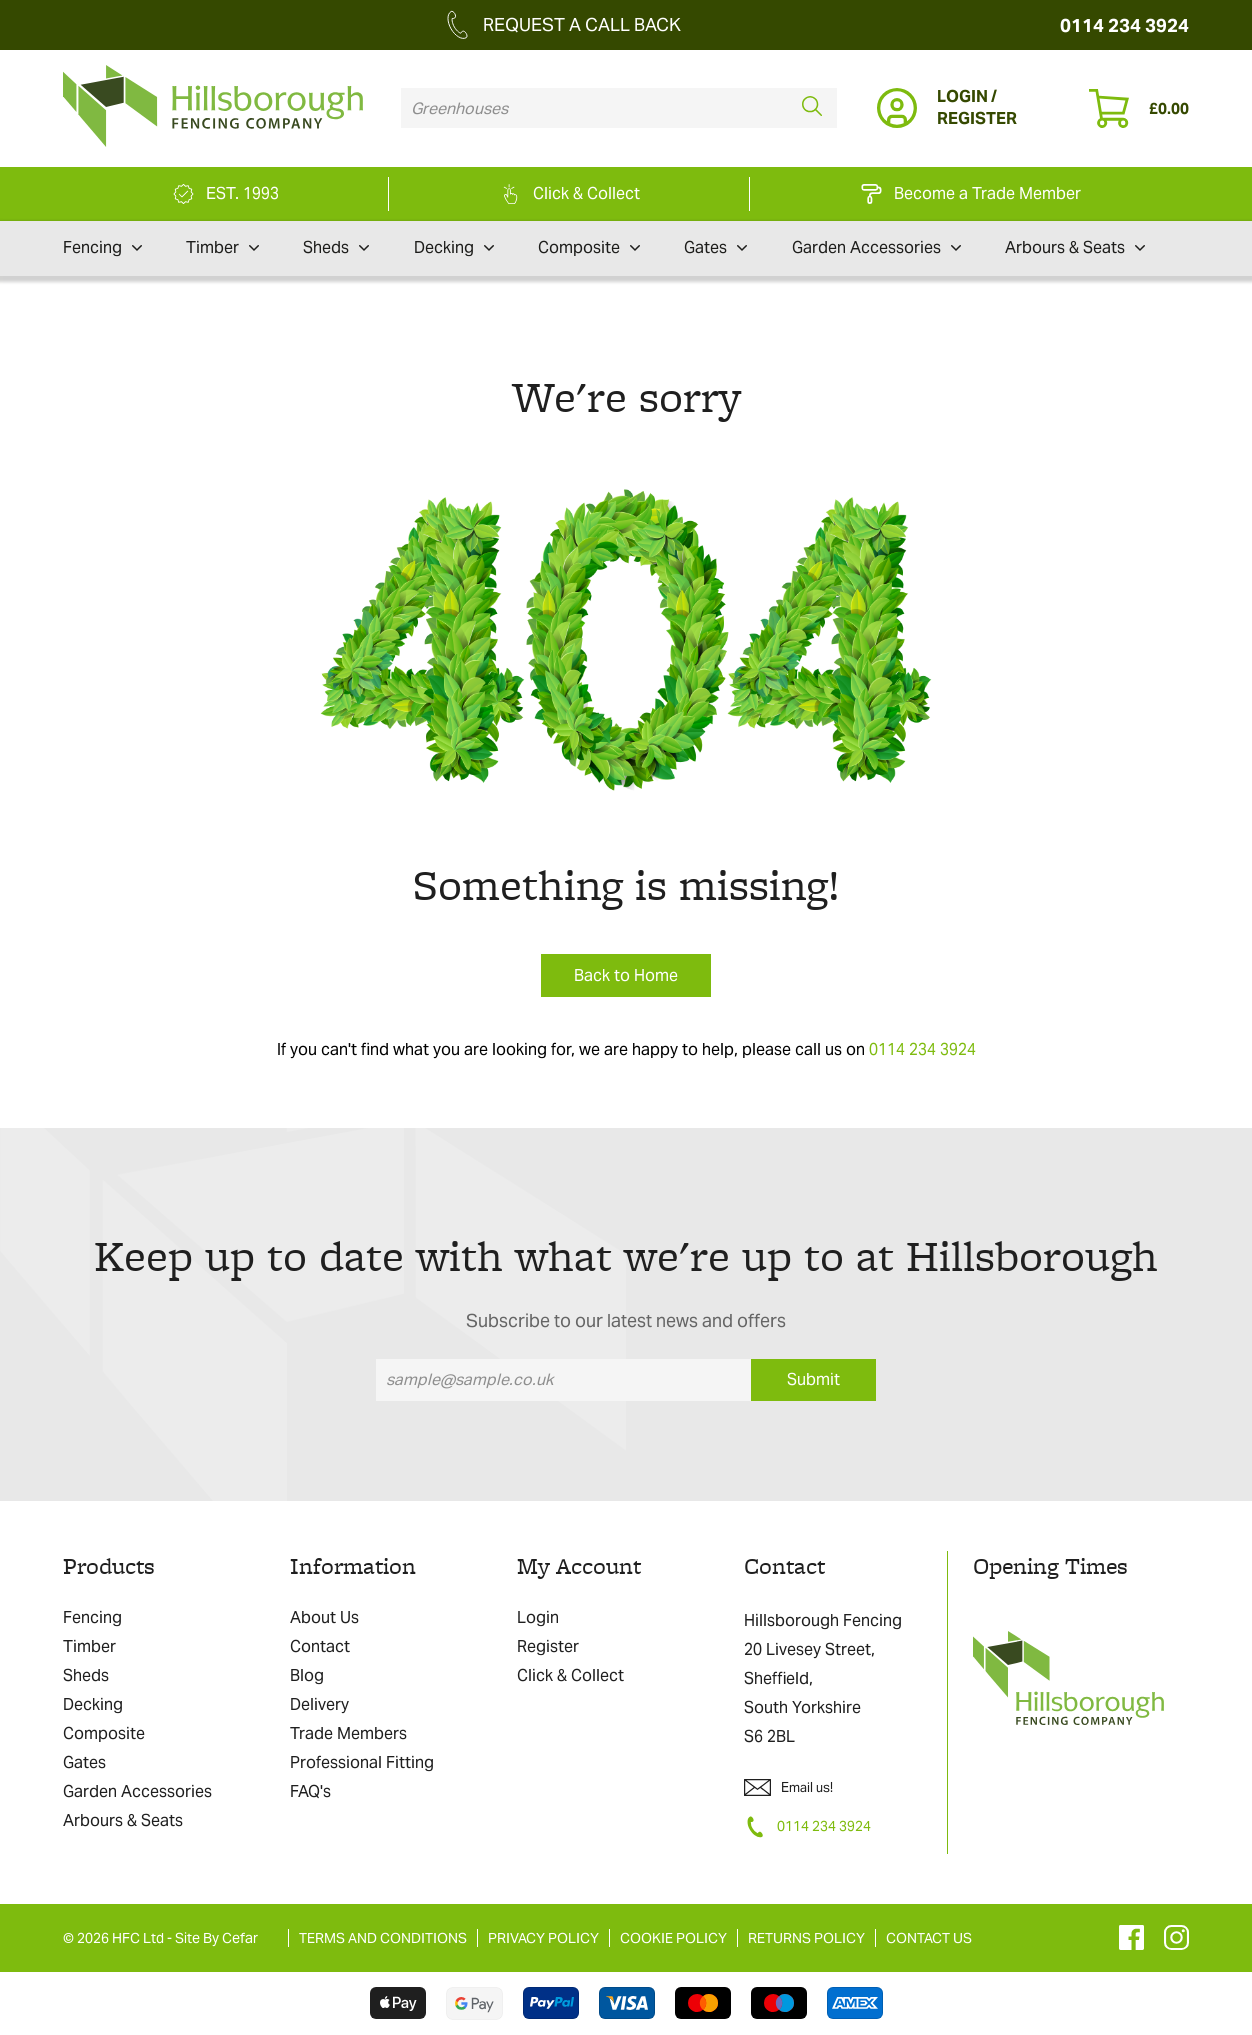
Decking (454, 248)
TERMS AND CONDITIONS (383, 1938)
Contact (320, 1646)
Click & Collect (570, 1675)
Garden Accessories (876, 248)
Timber (222, 248)
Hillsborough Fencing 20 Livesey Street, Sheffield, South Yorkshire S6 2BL (823, 1678)
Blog (307, 1675)
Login (538, 1617)
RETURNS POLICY (806, 1938)
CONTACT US (929, 1938)
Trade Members (348, 1733)
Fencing (102, 248)
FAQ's (310, 1791)
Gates (715, 248)
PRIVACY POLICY (543, 1938)
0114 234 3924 (1124, 25)
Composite (589, 248)
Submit (813, 1379)
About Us (324, 1617)
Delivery (319, 1704)
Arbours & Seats (1075, 248)
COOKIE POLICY (673, 1938)
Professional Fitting (362, 1762)
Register (548, 1646)
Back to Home (626, 975)
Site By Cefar (216, 1938)
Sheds (336, 248)
